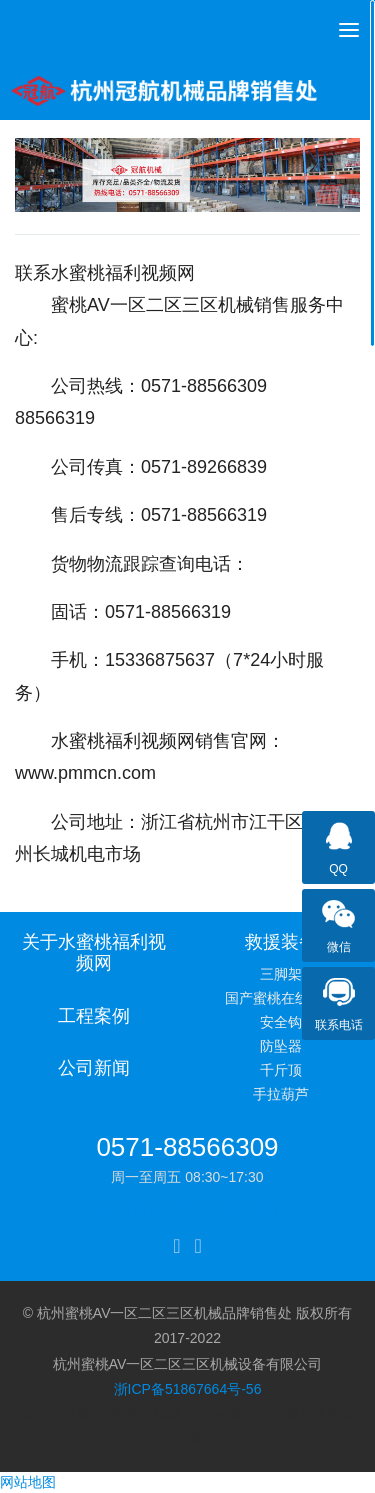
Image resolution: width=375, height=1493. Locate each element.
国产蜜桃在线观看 (281, 998)
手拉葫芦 (281, 1094)
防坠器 (281, 1046)
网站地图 (28, 1482)
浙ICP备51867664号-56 (188, 1389)
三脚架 (281, 974)
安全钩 (281, 1022)
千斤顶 (281, 1070)
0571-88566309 (187, 1147)
